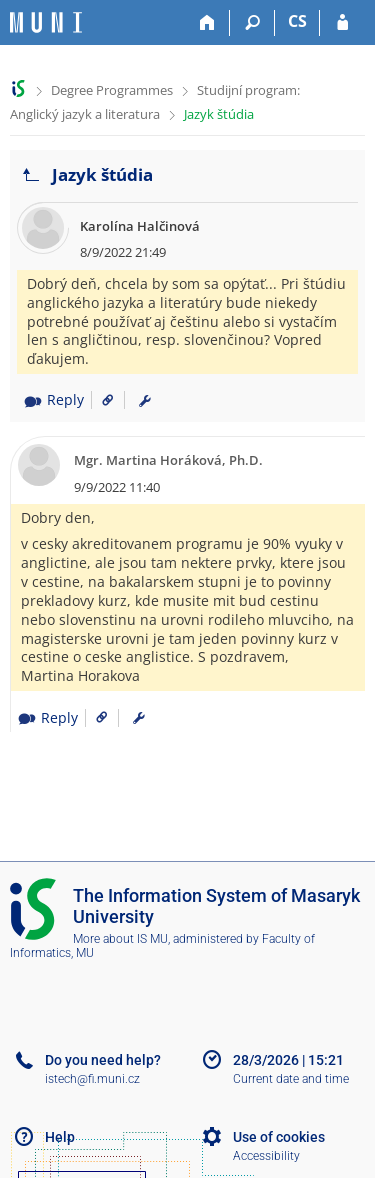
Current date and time (291, 1079)
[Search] (252, 23)
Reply (54, 399)
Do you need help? (103, 1060)
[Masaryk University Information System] (46, 22)
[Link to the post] (100, 399)
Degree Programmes (112, 90)
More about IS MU (120, 939)
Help (60, 1137)
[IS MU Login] (342, 23)
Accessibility (266, 1156)
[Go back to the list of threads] (31, 175)
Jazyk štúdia (219, 114)
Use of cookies (279, 1137)
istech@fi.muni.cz (92, 1079)
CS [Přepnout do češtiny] (297, 21)
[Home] (207, 23)
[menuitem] (145, 400)
